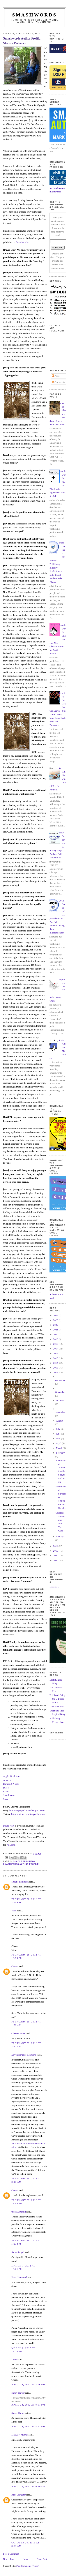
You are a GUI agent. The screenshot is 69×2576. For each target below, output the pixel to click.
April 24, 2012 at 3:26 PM (28, 2384)
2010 (56, 1550)
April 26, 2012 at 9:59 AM (28, 2486)
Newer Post (8, 2559)
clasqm (14, 1966)
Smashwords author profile (21, 1864)
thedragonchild (18, 2211)
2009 (56, 1555)
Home (26, 2559)
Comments (58, 382)
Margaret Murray (19, 2434)
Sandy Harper (18, 2392)
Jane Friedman (56, 1706)
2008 (56, 1560)
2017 (56, 1348)
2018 (56, 1344)
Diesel (6, 1787)
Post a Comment (11, 2553)
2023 (56, 1320)
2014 (56, 1363)
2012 (56, 1372)
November (60, 1392)
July (58, 1429)
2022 (56, 1324)
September (60, 1412)
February (60, 1452)
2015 (56, 1358)
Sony (5, 1799)
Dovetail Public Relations (23, 2054)
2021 (56, 1329)
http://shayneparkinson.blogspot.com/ (27, 1810)
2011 (56, 1546)
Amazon (7, 1780)
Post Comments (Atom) (27, 2565)
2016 (56, 1353)
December (60, 1380)
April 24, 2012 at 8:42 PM (28, 2426)
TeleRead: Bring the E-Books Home (57, 1699)
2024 (56, 1315)
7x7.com (11, 1844)
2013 (56, 1367)
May (58, 1438)
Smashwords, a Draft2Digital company (38, 21)
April (59, 1443)
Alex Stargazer (18, 2494)
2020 (56, 1334)
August (59, 1420)
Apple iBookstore (11, 1776)
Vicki (14, 1910)
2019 (56, 1339)
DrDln (14, 2359)
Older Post (42, 2559)
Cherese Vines (18, 2033)
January (59, 1536)
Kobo (5, 1791)
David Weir (8, 1825)
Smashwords (22, 242)
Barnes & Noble (11, 1783)
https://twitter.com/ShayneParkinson (28, 1814)
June (58, 1433)
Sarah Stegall (17, 2252)
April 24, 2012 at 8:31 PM (28, 2404)
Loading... (54, 1586)
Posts (56, 375)
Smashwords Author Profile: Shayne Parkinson (61, 1471)
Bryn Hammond (19, 2277)
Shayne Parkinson (24, 1861)
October (60, 1400)
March (59, 1448)
